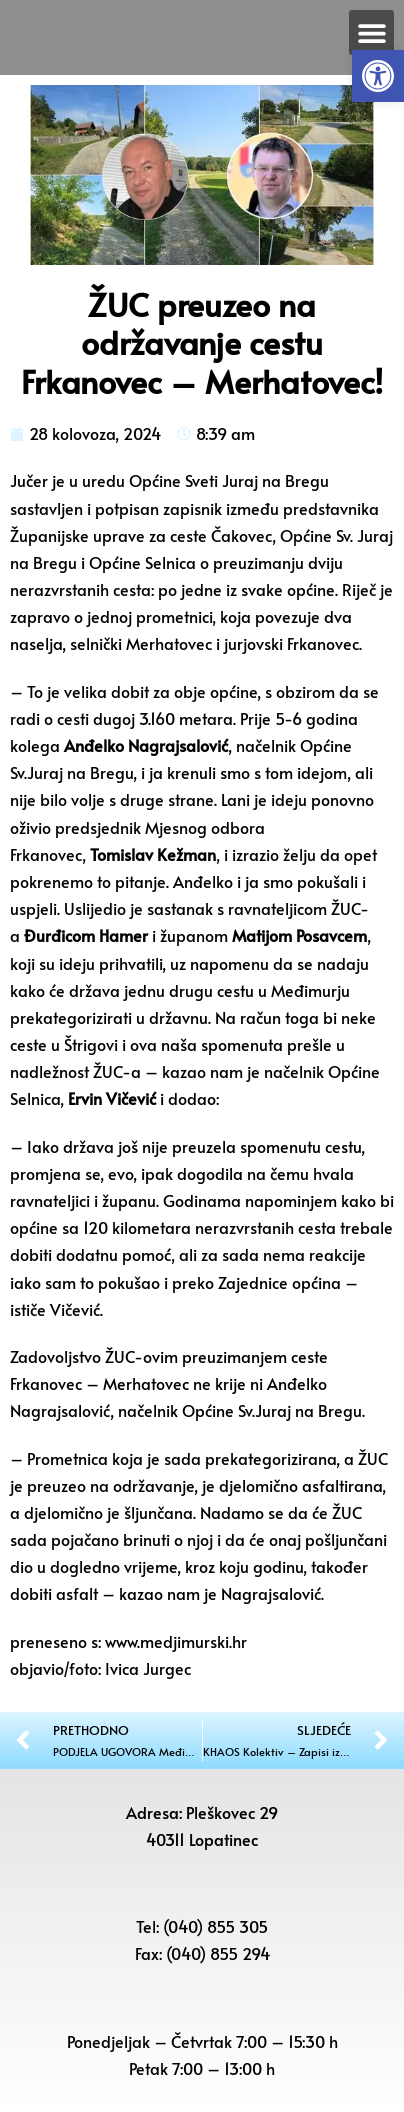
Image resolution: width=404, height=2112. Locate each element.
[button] (378, 76)
